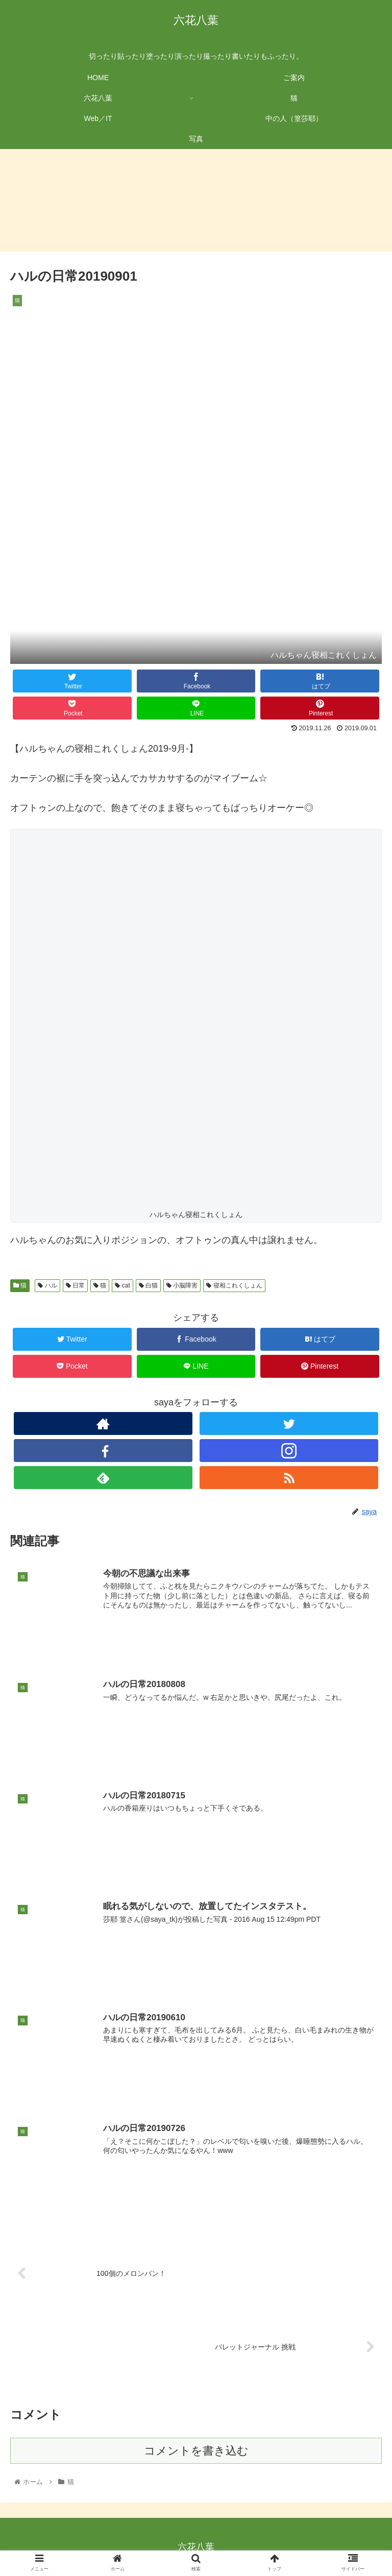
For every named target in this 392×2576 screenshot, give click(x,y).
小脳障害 (182, 1285)
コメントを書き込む (196, 2449)
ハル (47, 1285)
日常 (75, 1285)
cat (122, 1285)
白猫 (148, 1285)
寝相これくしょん (234, 1285)
